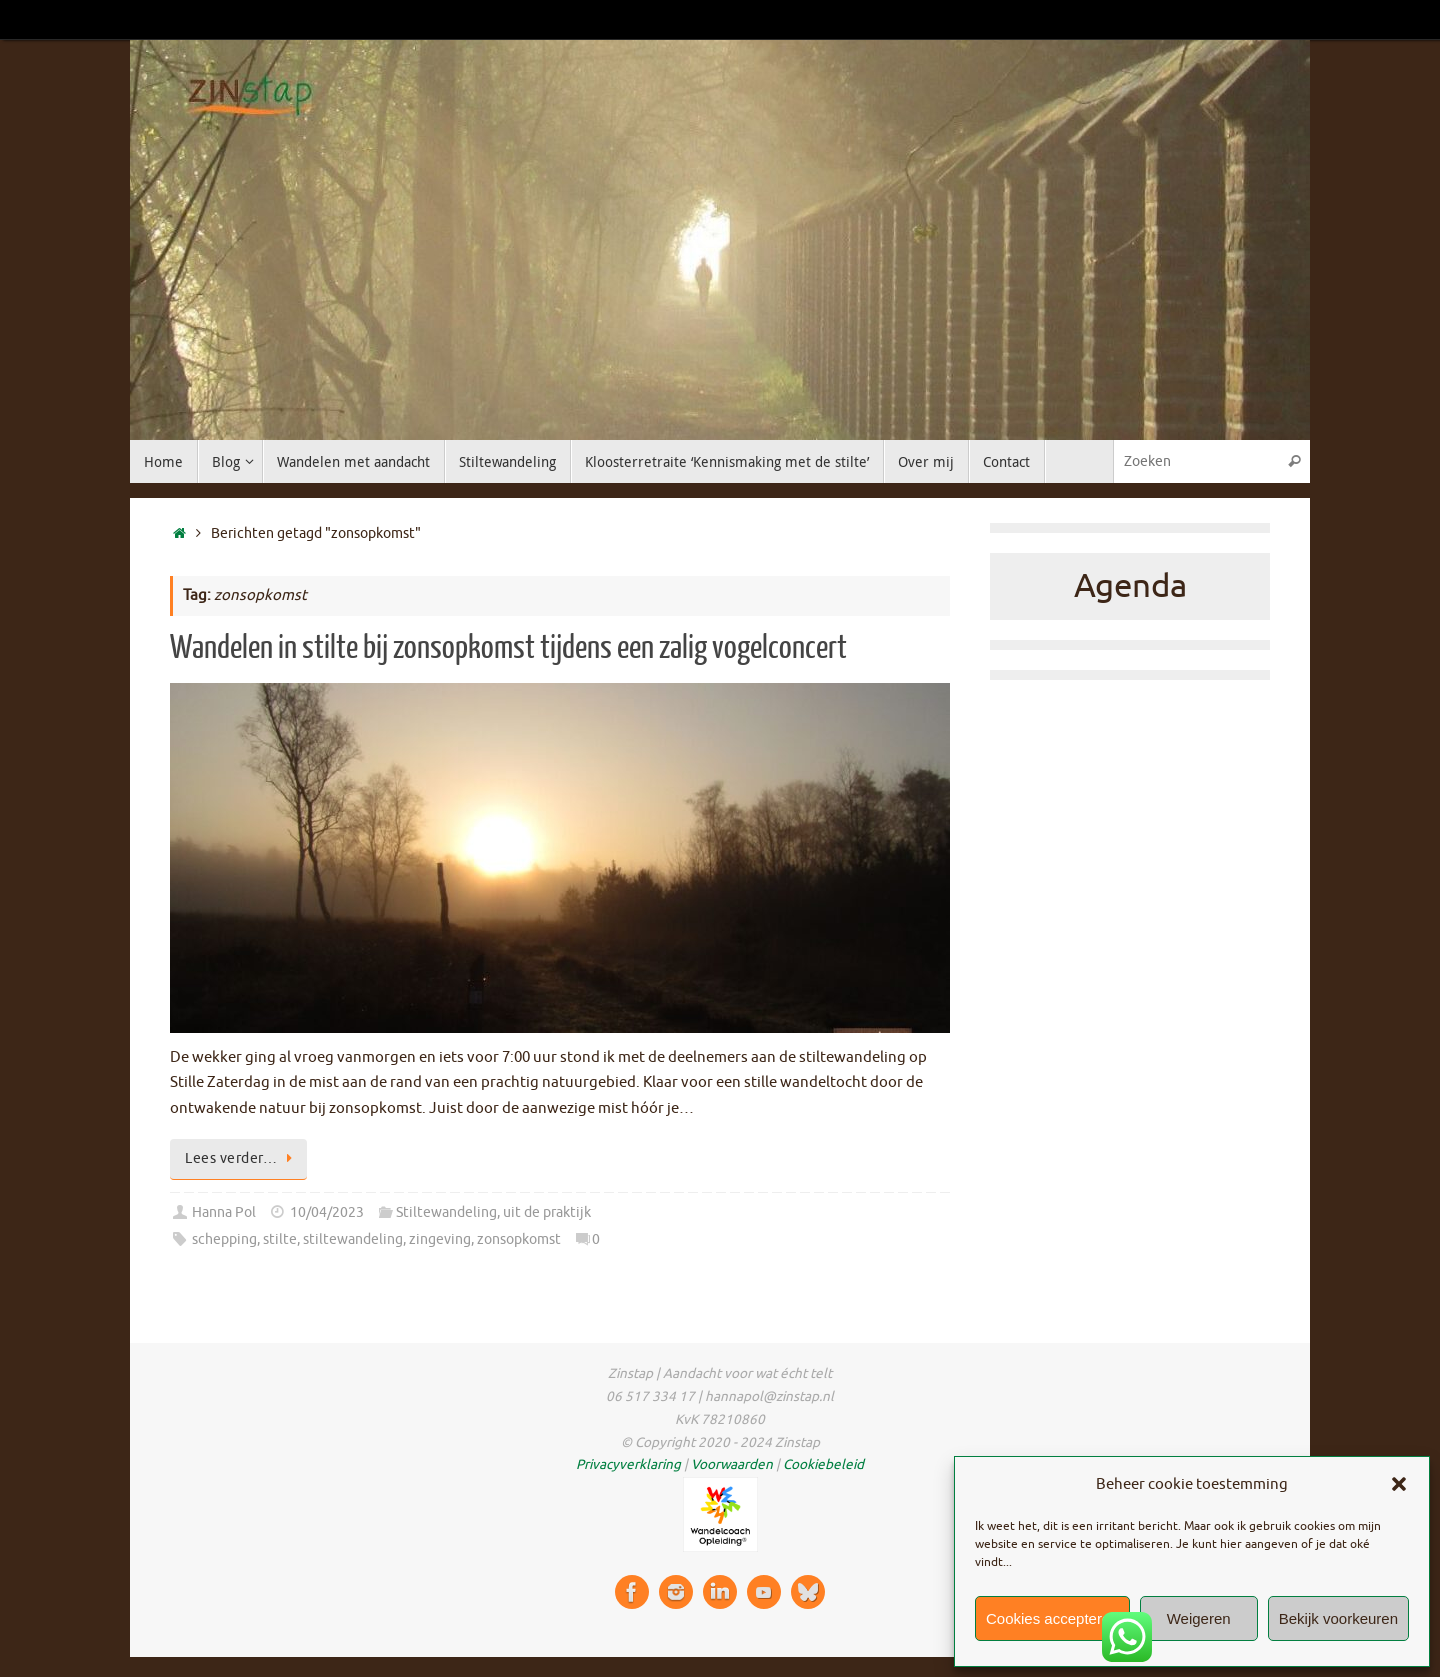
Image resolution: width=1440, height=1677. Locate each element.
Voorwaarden (732, 1464)
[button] (1399, 1484)
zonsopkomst (519, 1239)
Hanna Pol (224, 1212)
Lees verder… (242, 1158)
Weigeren (1199, 1618)
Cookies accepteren (1052, 1618)
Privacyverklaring (628, 1464)
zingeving (440, 1239)
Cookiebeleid (823, 1464)
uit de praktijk (547, 1212)
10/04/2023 (327, 1212)
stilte (280, 1239)
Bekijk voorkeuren (1338, 1618)
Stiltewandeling (446, 1212)
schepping (224, 1239)
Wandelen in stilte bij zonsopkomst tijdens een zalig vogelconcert (508, 648)
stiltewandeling (353, 1239)
